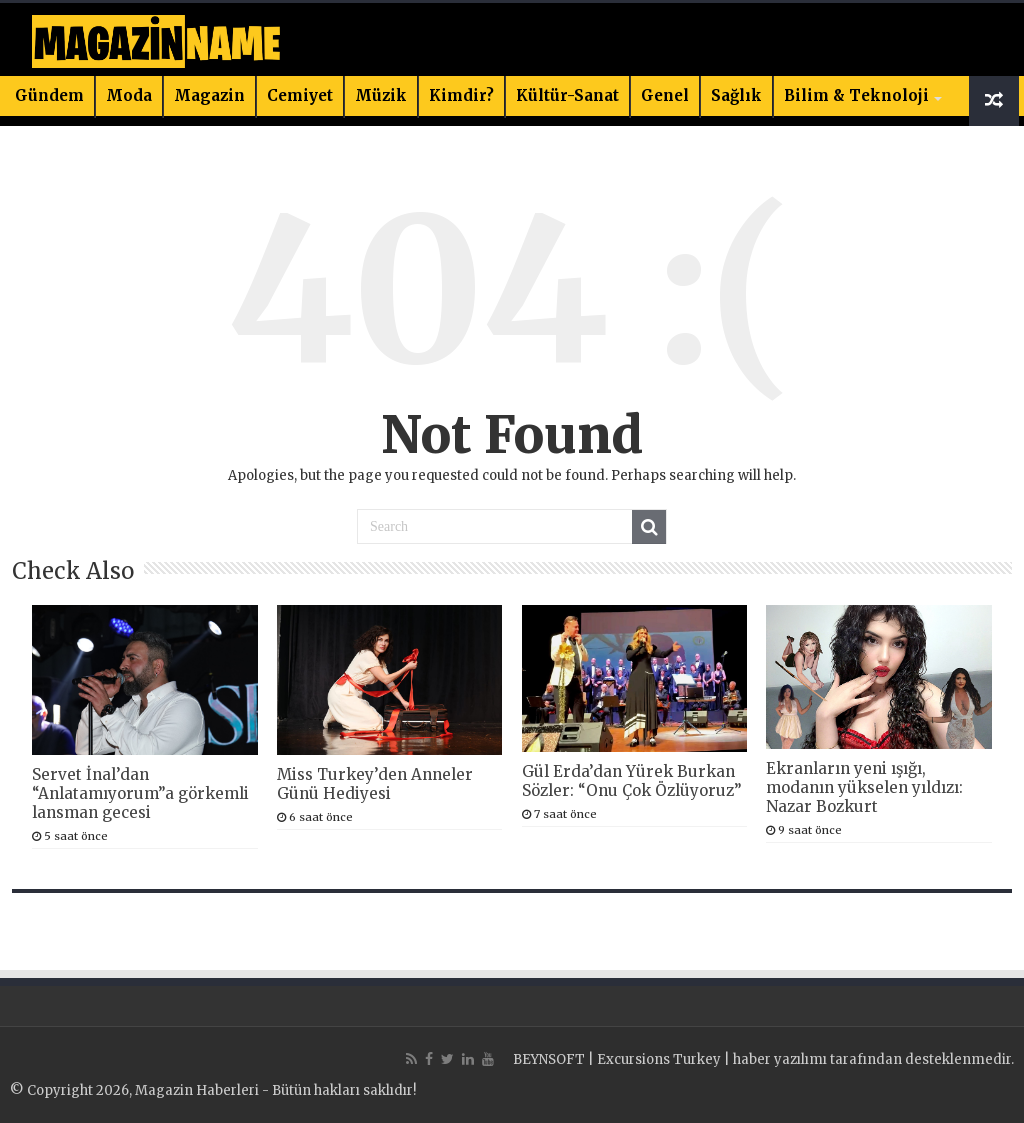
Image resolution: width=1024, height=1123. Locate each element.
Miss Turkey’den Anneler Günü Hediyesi (375, 784)
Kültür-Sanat (567, 95)
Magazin (209, 95)
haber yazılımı (780, 1059)
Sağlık (736, 95)
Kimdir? (461, 95)
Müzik (381, 95)
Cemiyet (300, 95)
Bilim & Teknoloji (856, 95)
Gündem (49, 95)
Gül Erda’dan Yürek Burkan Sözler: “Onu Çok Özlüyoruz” (632, 781)
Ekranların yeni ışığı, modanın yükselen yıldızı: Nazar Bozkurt (864, 787)
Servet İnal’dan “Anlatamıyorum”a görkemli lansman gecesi (140, 793)
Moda (129, 95)
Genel (665, 95)
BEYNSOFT (549, 1059)
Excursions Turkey (659, 1059)
